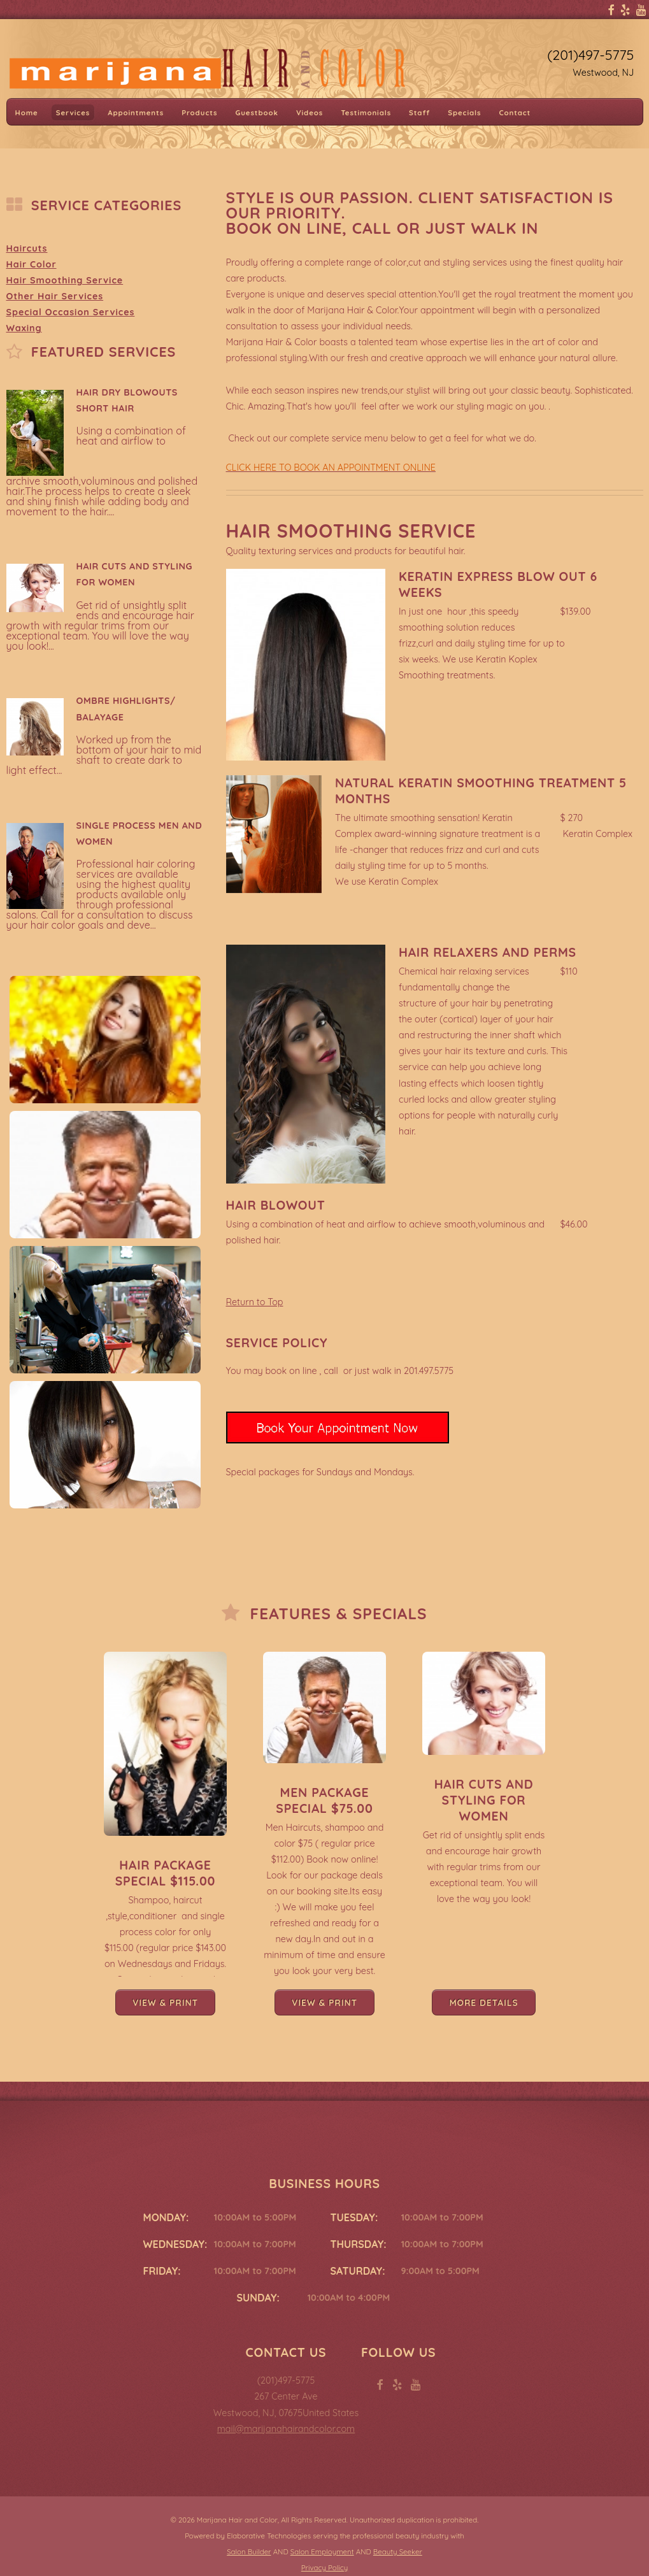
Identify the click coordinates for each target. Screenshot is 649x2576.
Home (26, 112)
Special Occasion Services (70, 312)
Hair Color (31, 264)
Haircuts (27, 248)
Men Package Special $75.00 (324, 1800)
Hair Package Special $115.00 (165, 1873)
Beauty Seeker (397, 2551)
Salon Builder (249, 2551)
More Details (483, 2002)
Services (73, 112)
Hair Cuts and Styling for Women (484, 1800)
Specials (464, 112)
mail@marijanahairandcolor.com (286, 2429)
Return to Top (254, 1302)
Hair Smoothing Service (65, 280)
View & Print (165, 2002)
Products (199, 112)
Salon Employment (322, 2551)
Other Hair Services (55, 296)
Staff (419, 112)
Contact (515, 112)
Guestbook (256, 112)
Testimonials (366, 112)
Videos (309, 112)
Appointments (136, 112)
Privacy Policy (324, 2567)
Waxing (24, 328)
